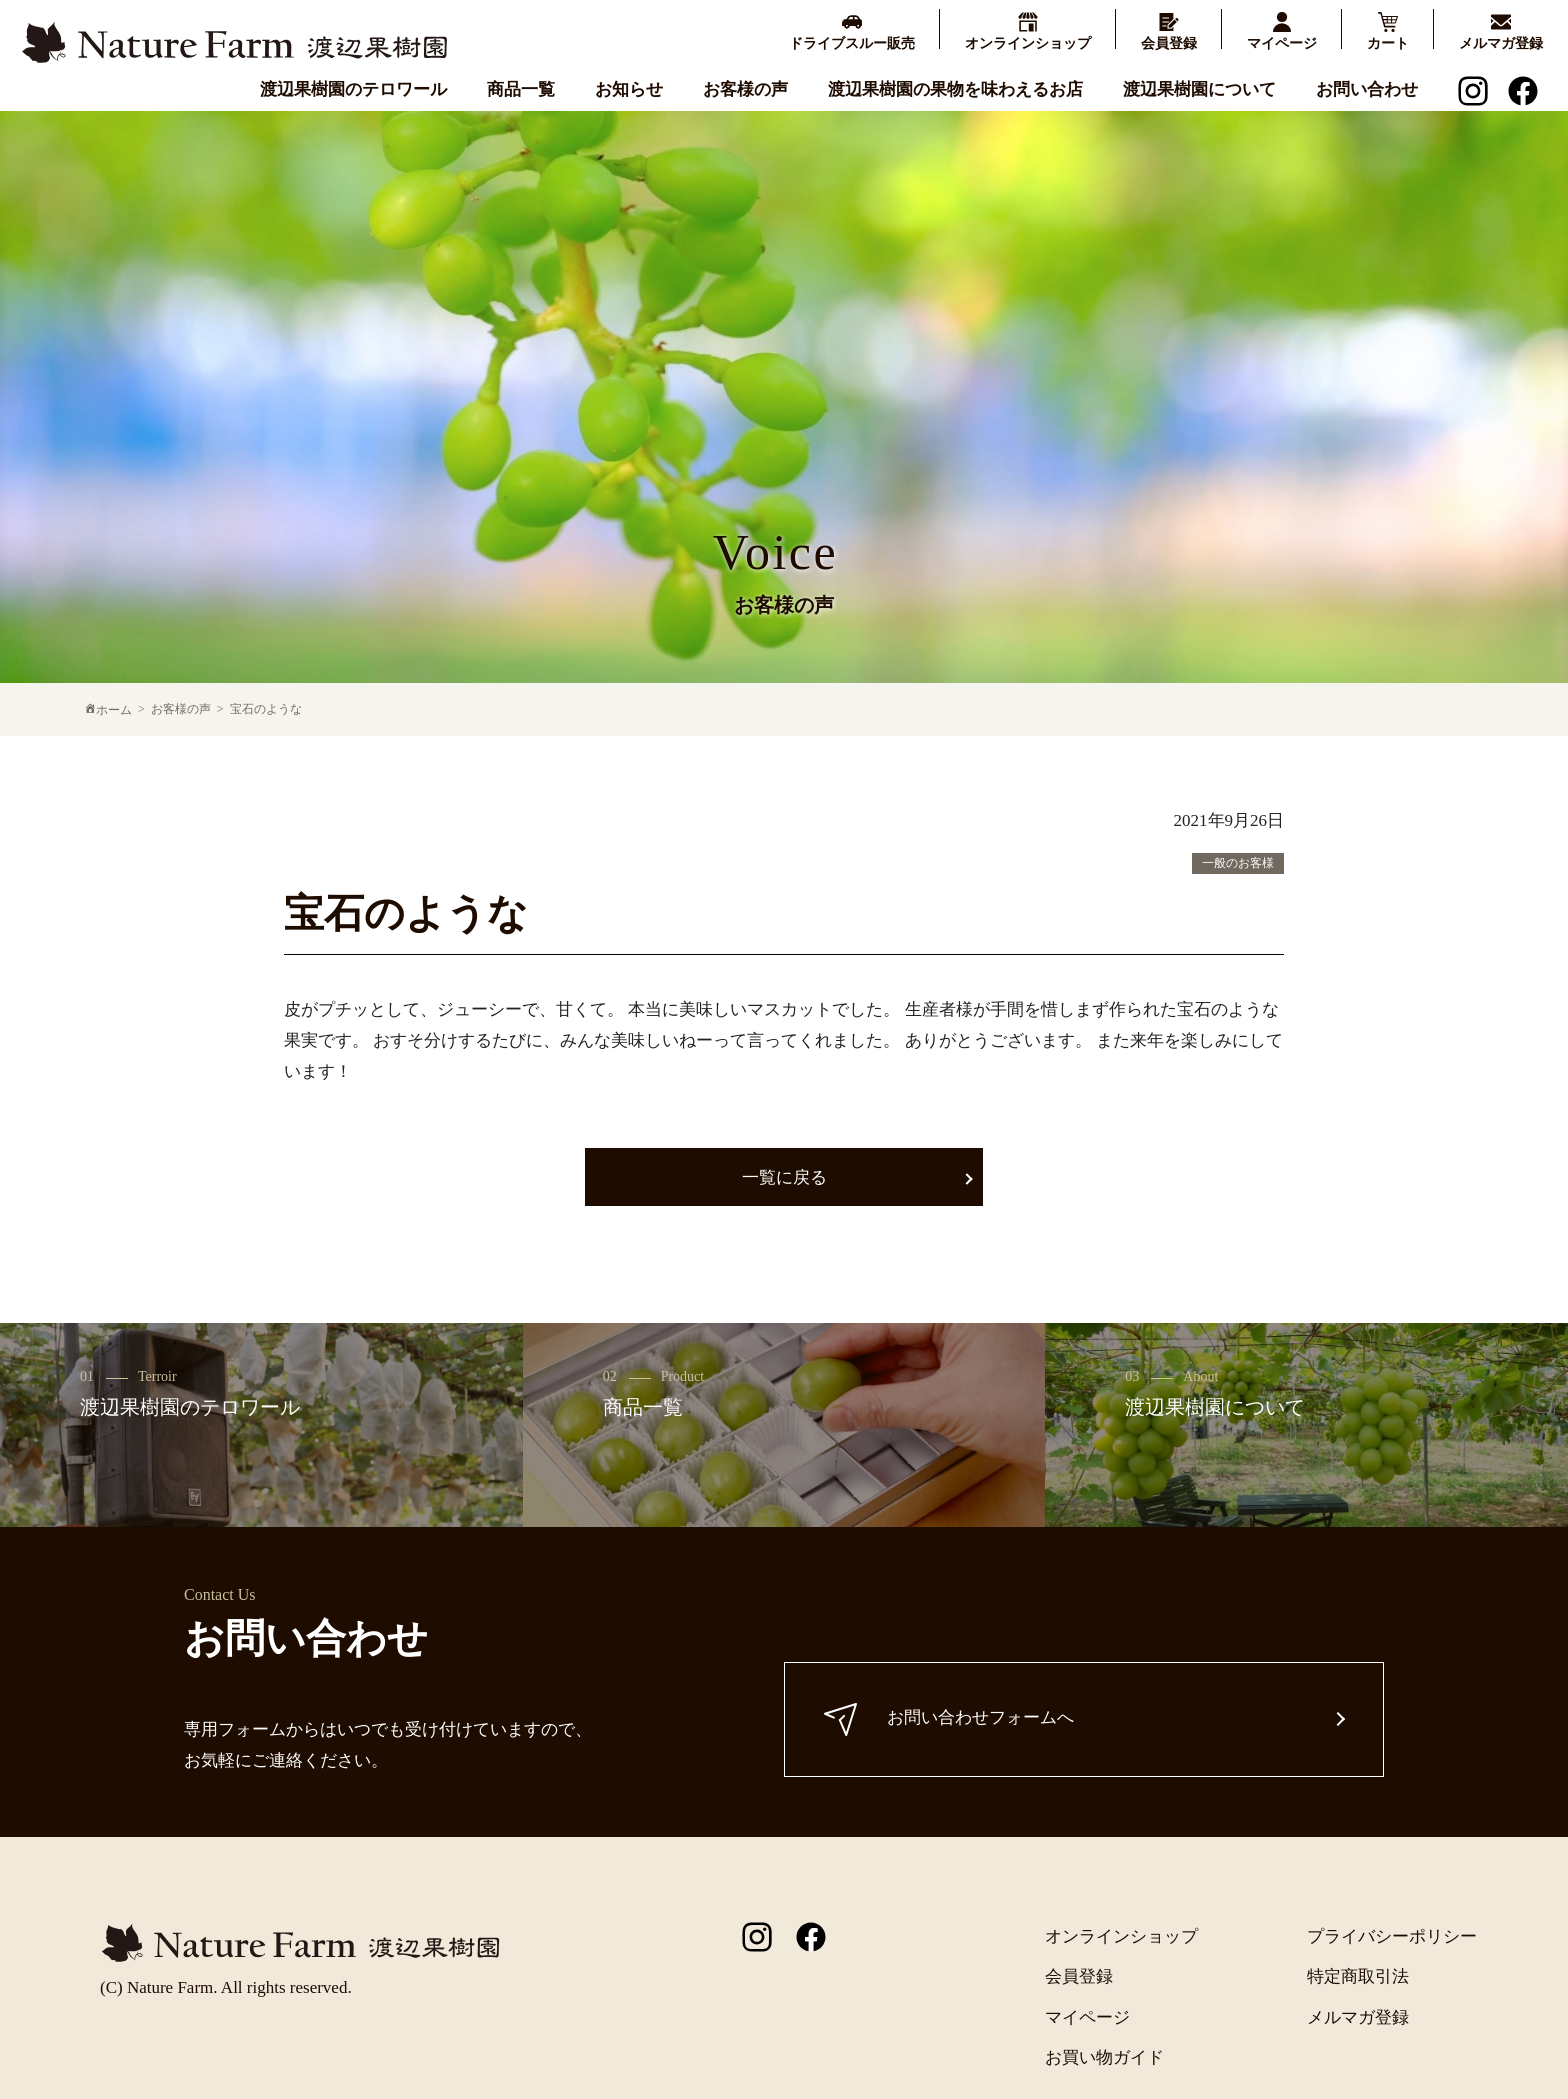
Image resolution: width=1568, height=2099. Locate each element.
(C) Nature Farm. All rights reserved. (226, 1987)
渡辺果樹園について (1199, 89)
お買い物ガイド (1104, 2057)
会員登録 (1079, 1976)
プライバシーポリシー (1392, 1936)
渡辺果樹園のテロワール (353, 89)
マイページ (1087, 2017)
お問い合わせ (1367, 89)
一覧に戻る (784, 1177)
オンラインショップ (1121, 1936)
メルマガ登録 (1358, 2017)
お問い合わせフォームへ (950, 1719)
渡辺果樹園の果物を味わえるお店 (955, 89)
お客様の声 (745, 89)
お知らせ (629, 89)
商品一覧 (521, 89)
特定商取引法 (1358, 1976)
